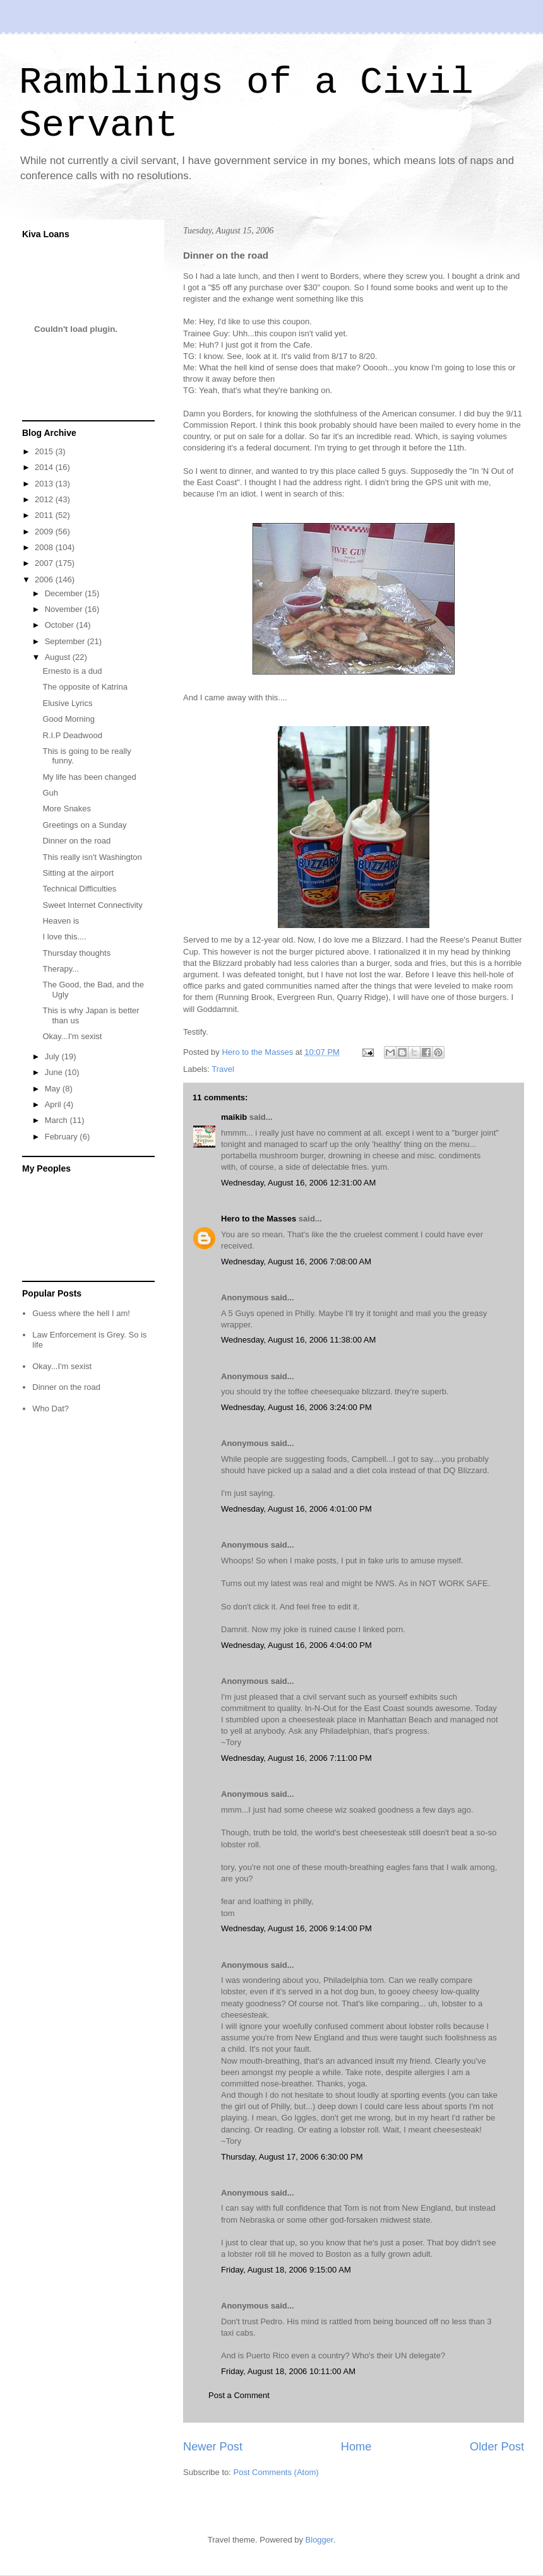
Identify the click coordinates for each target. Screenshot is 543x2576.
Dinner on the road (76, 840)
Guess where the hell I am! (81, 1313)
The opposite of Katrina (84, 686)
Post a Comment (239, 2395)
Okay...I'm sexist (72, 1036)
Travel (223, 1069)
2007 (45, 563)
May (54, 1088)
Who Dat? (50, 1408)
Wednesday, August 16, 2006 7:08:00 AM (296, 1261)
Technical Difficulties (79, 888)
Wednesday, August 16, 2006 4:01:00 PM (296, 1509)
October (60, 625)
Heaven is (60, 921)
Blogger (319, 2539)
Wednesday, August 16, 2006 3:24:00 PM (296, 1407)
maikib (234, 1117)
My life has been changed (89, 777)
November (65, 609)
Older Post (497, 2446)
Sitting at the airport (78, 873)
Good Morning (68, 719)
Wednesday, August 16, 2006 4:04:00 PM (296, 1645)
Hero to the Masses (258, 1218)
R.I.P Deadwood (72, 735)
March (57, 1120)
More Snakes (66, 808)
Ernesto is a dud (72, 671)
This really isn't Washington (91, 857)
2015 (45, 451)
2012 (45, 499)
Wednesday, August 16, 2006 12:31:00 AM (298, 1182)
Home (356, 2446)
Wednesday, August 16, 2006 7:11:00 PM (296, 1758)
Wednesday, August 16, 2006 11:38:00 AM (298, 1339)
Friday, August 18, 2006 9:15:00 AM (286, 2269)
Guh (50, 792)
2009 (45, 531)
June (55, 1072)
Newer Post (212, 2446)
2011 (45, 515)
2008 (45, 547)
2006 (45, 579)
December (65, 593)
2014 (45, 467)
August (59, 657)
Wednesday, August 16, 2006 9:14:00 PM (296, 1928)
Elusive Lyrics (67, 703)
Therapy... (60, 968)
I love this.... (64, 936)
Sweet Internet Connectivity (92, 905)
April (54, 1104)
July (53, 1056)
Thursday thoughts (76, 953)
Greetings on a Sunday (84, 825)
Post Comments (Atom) (276, 2472)
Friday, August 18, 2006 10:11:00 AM (288, 2371)
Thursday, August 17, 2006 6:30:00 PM (292, 2156)
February (62, 1136)
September (66, 641)
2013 (45, 483)
